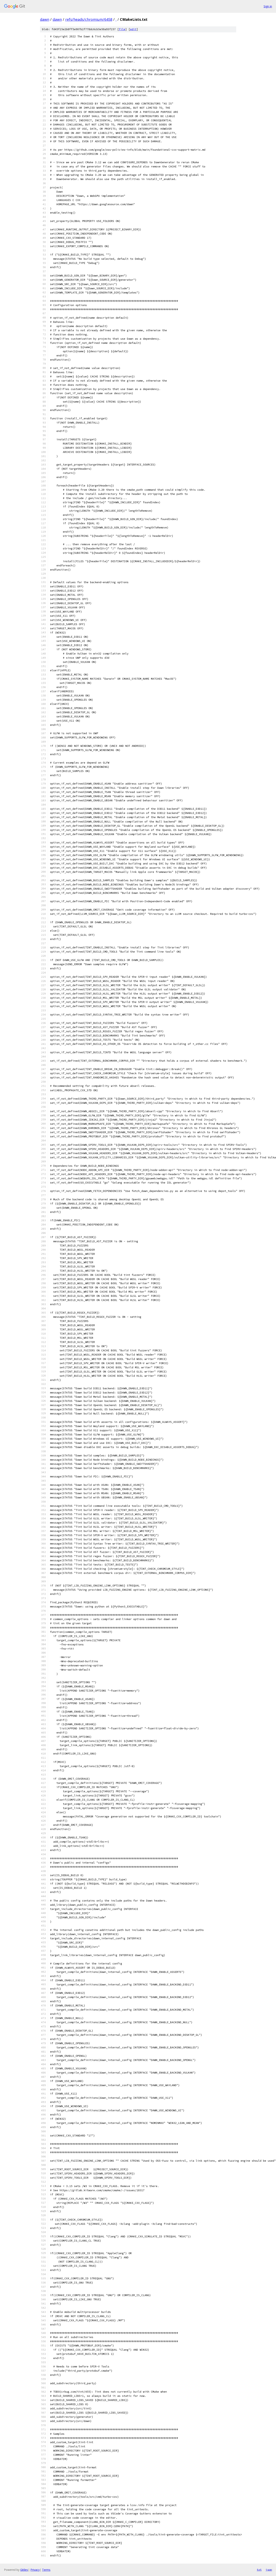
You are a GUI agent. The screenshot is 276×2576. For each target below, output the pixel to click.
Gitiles (24, 2570)
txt (259, 2569)
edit (133, 29)
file (122, 29)
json (269, 2569)
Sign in (268, 6)
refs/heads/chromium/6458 (88, 19)
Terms (46, 2570)
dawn (44, 19)
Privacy (35, 2570)
